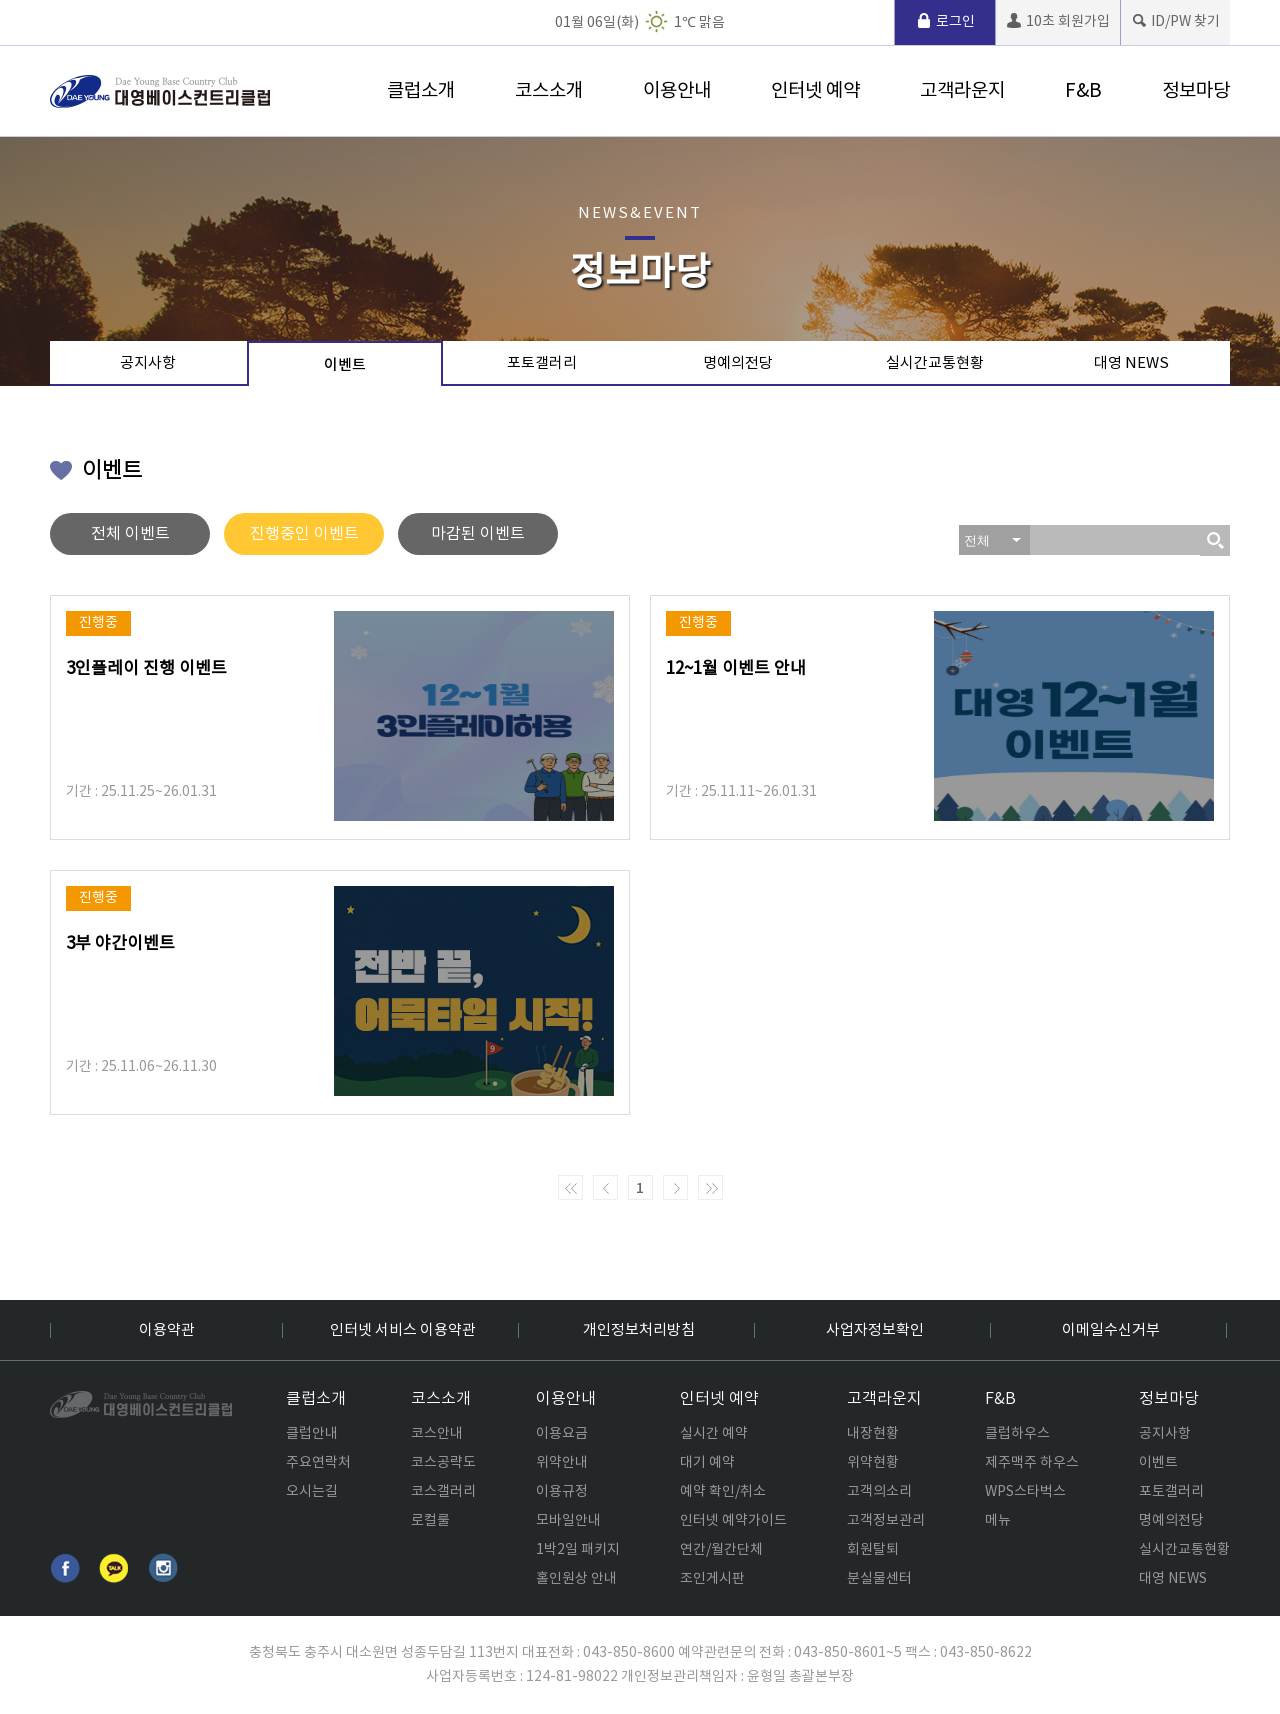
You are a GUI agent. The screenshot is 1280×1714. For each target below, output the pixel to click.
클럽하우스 (1017, 1434)
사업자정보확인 (875, 1330)
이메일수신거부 (1111, 1330)
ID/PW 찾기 (1175, 21)
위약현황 (873, 1463)
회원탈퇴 (873, 1550)
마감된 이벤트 (478, 534)
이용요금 (562, 1434)
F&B (1083, 91)
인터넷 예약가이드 (733, 1521)
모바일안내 (568, 1521)
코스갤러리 (443, 1492)
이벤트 (345, 365)
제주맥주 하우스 (1032, 1463)
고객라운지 (962, 91)
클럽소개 (421, 91)
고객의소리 (879, 1492)
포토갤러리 (542, 363)
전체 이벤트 (130, 534)
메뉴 (998, 1521)
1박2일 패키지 (578, 1550)
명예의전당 (738, 363)
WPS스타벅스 (1025, 1492)
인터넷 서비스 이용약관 (403, 1330)
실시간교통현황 (935, 363)
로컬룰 (430, 1521)
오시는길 (312, 1492)
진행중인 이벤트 (304, 534)
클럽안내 (312, 1434)
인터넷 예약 (815, 91)
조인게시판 (712, 1579)
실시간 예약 (714, 1434)
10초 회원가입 (1058, 21)
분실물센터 (879, 1579)
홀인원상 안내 (576, 1579)
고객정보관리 (886, 1521)
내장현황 (873, 1434)
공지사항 (148, 363)
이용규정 (562, 1492)
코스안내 (437, 1434)
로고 (160, 91)
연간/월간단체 (721, 1550)
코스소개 (549, 91)
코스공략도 (443, 1463)
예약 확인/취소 (723, 1492)
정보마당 (1196, 91)
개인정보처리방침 (639, 1330)
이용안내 (677, 91)
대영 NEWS (1131, 363)
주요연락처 (318, 1463)
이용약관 (167, 1330)
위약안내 (562, 1463)
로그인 (945, 21)
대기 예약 (707, 1463)
